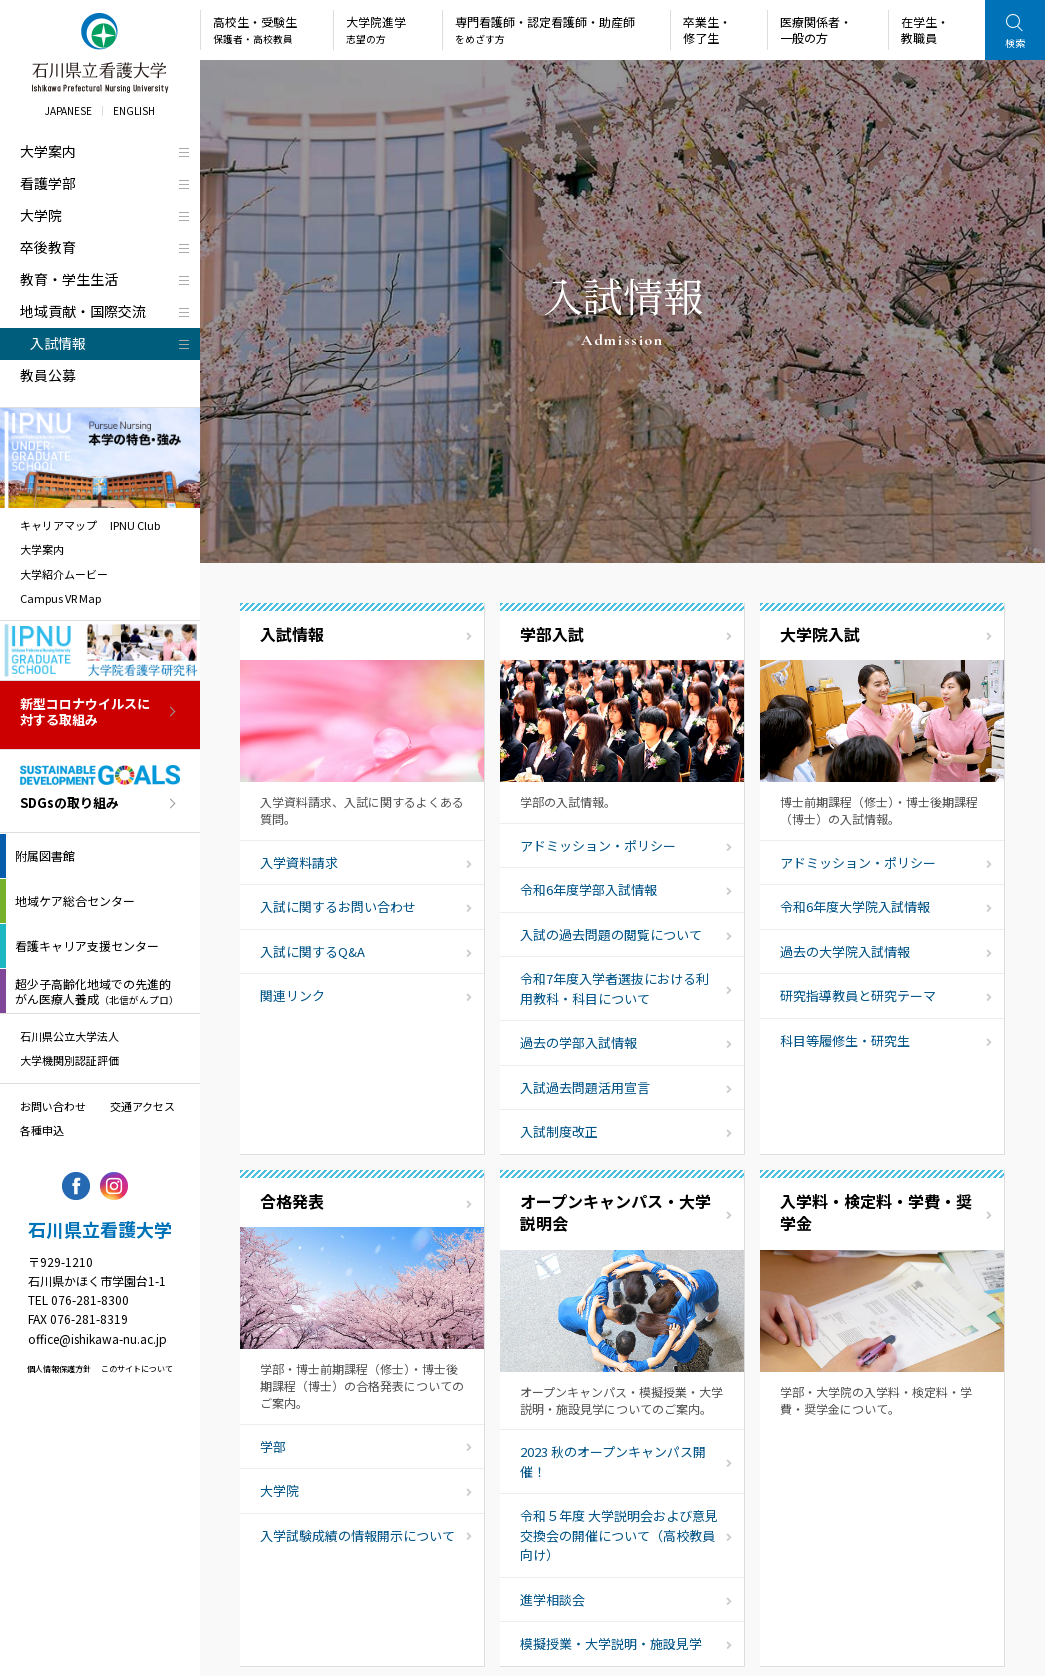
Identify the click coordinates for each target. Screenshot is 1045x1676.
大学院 (41, 215)
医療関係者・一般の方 (816, 29)
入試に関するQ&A (312, 951)
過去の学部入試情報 (578, 1042)
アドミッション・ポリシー (598, 845)
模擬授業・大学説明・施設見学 (611, 1643)
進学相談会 (552, 1599)
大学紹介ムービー (64, 574)
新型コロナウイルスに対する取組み (85, 713)
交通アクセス (142, 1106)
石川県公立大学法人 (69, 1036)
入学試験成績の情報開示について (357, 1535)
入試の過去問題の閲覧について (611, 934)
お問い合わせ (53, 1106)
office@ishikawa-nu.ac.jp (97, 1338)
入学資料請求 (299, 862)
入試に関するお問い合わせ (338, 906)
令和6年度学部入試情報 (588, 889)
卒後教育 (48, 247)
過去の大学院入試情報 (845, 951)
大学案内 (48, 151)
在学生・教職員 (925, 29)
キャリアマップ (58, 525)
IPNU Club (135, 525)
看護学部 (48, 183)
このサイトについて (137, 1368)
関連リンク (292, 995)
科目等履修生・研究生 (845, 1040)
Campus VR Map (60, 598)
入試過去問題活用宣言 (585, 1087)
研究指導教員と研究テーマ (858, 995)
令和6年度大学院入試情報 (855, 906)
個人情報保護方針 (59, 1368)
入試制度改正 (559, 1131)
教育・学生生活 (69, 279)
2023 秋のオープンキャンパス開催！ (613, 1461)
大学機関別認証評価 (69, 1060)
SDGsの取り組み (69, 803)
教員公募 (48, 375)
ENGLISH (134, 110)
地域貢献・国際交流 (83, 311)
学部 (273, 1446)
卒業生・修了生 (707, 29)
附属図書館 (45, 855)
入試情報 (58, 343)
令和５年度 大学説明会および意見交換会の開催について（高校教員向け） (619, 1535)
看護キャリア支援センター (87, 945)
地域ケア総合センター (75, 900)
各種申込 (42, 1130)
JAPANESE (68, 110)
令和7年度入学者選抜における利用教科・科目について (614, 988)
